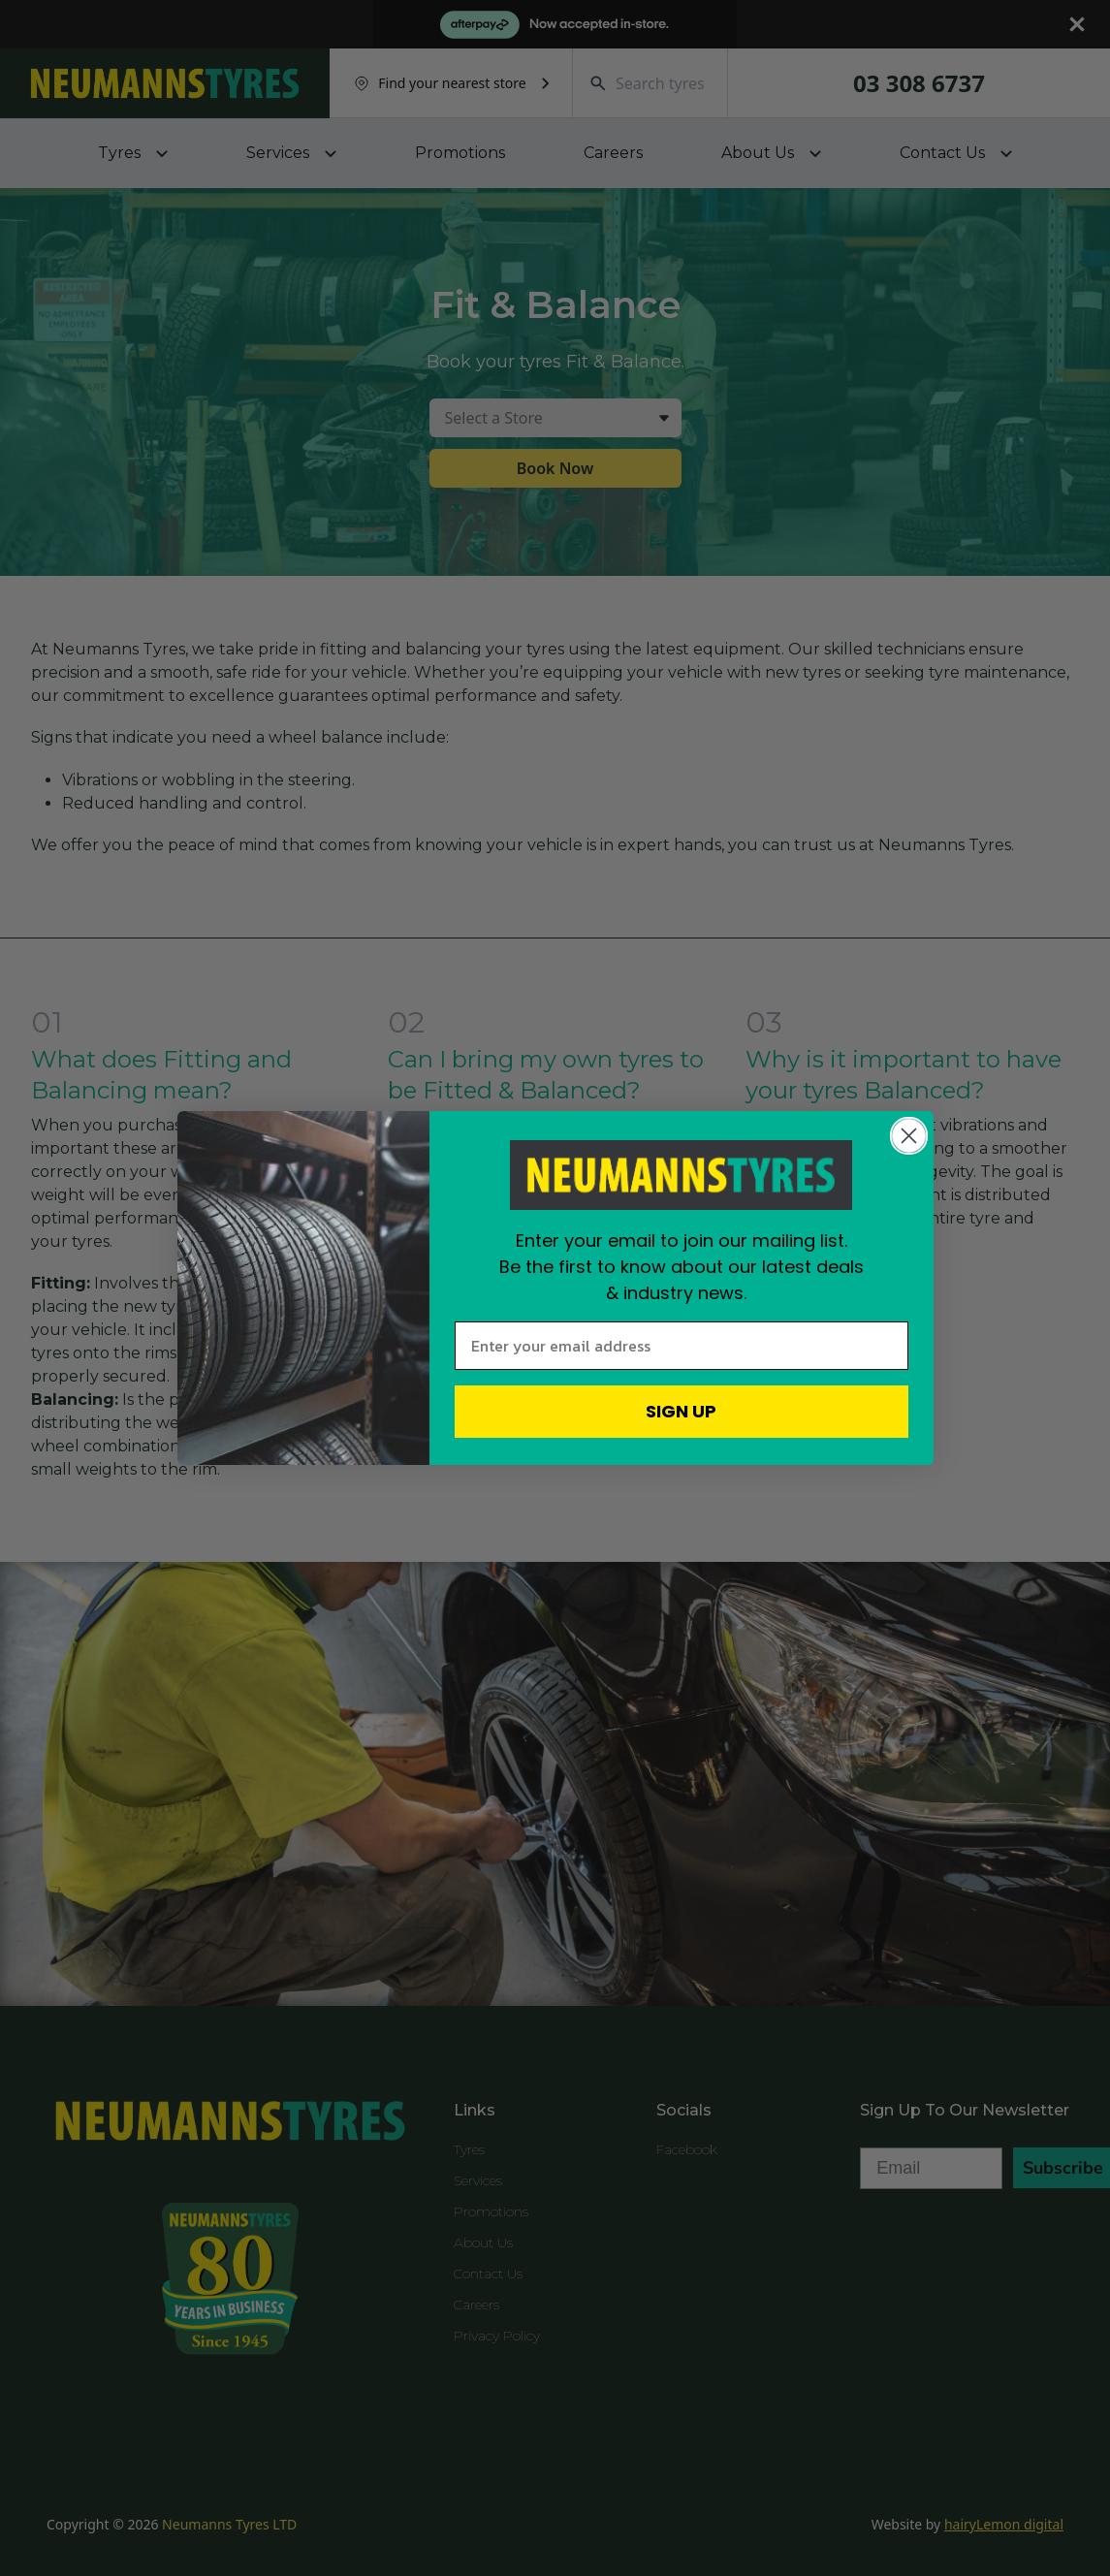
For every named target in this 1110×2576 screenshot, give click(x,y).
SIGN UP (681, 1411)
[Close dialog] (909, 1136)
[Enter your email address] (681, 1345)
